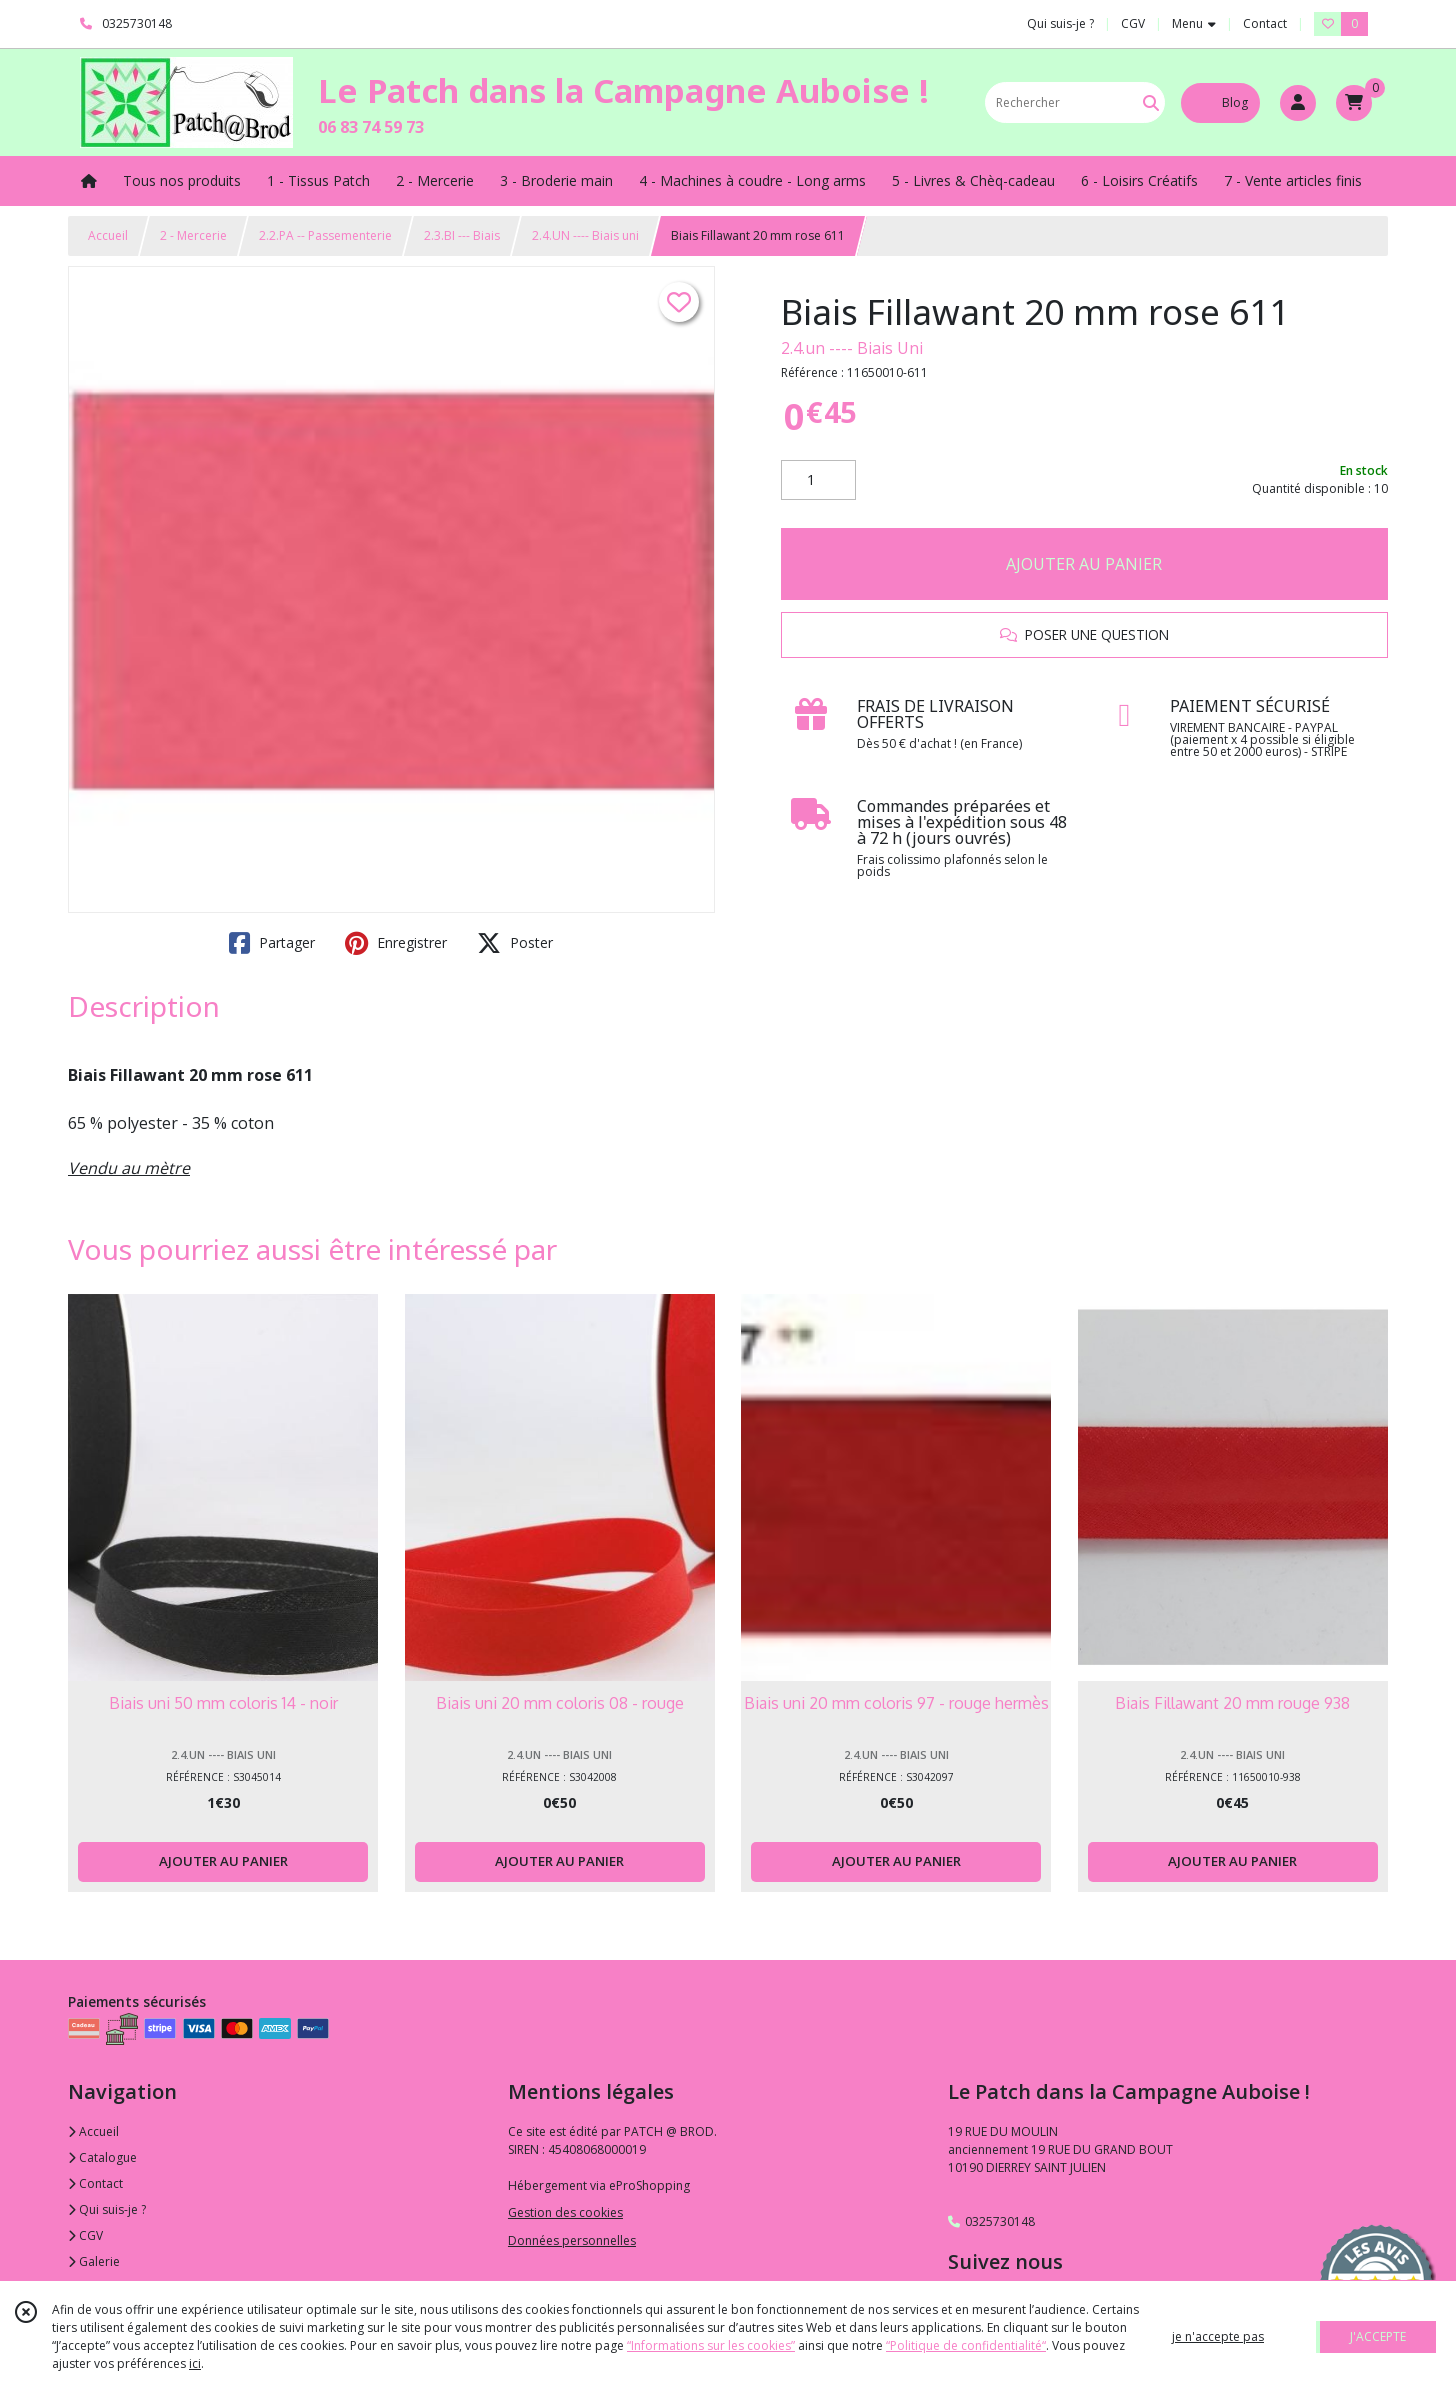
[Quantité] (818, 480)
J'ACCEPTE (1378, 2336)
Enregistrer (396, 943)
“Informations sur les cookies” (711, 2345)
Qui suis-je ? (107, 2209)
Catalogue (102, 2157)
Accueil (108, 235)
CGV (85, 2235)
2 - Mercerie (193, 235)
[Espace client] (1298, 103)
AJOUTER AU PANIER (1084, 564)
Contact (1265, 23)
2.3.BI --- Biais (462, 235)
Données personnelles (572, 2240)
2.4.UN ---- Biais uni (585, 235)
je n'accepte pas (1218, 2336)
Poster (515, 943)
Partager (272, 943)
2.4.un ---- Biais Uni (852, 348)
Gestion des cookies (565, 2212)
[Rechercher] (1151, 102)
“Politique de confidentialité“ (966, 2345)
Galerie (94, 2261)
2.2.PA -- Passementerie (325, 235)
